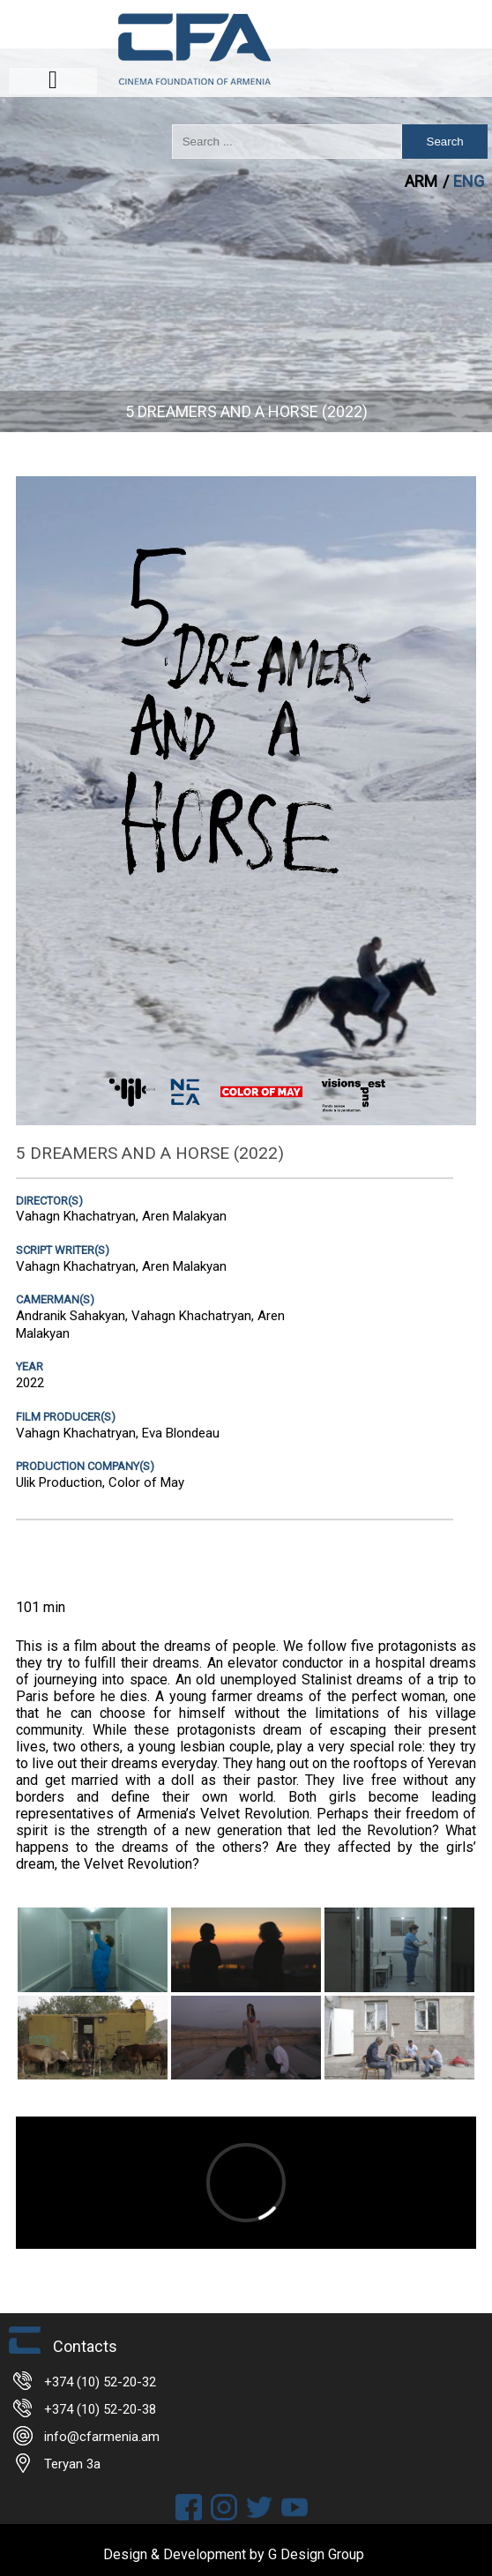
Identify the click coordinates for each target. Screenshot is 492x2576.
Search (445, 141)
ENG (468, 181)
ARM (423, 181)
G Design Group (316, 2554)
